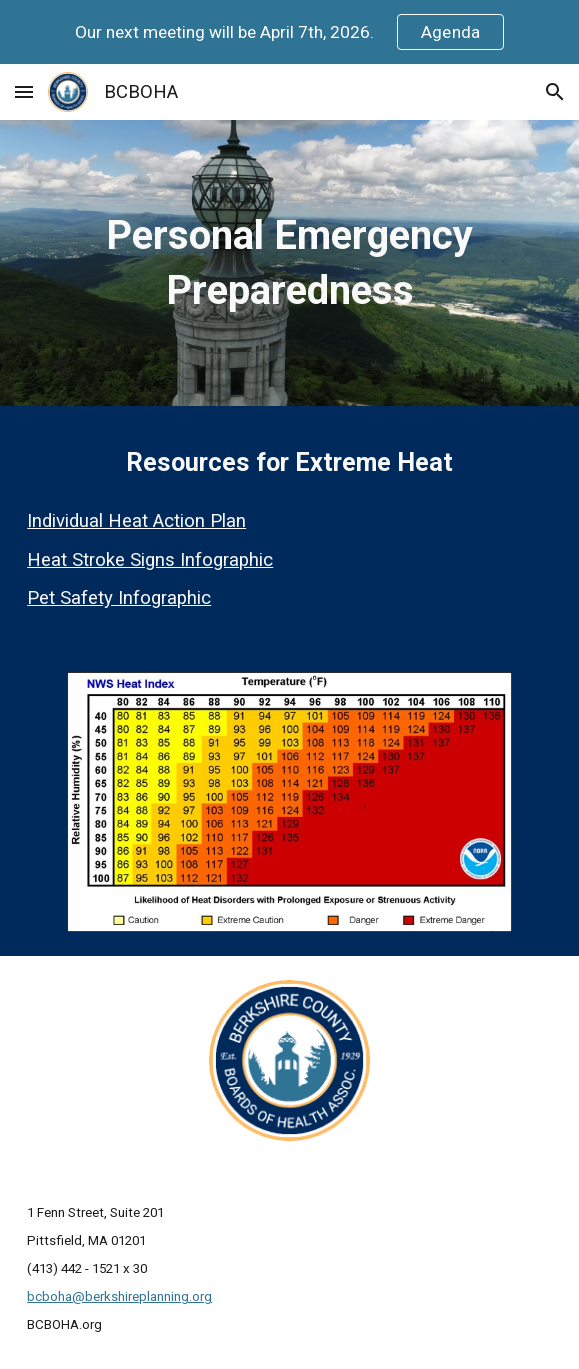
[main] (289, 263)
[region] (289, 32)
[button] (24, 91)
